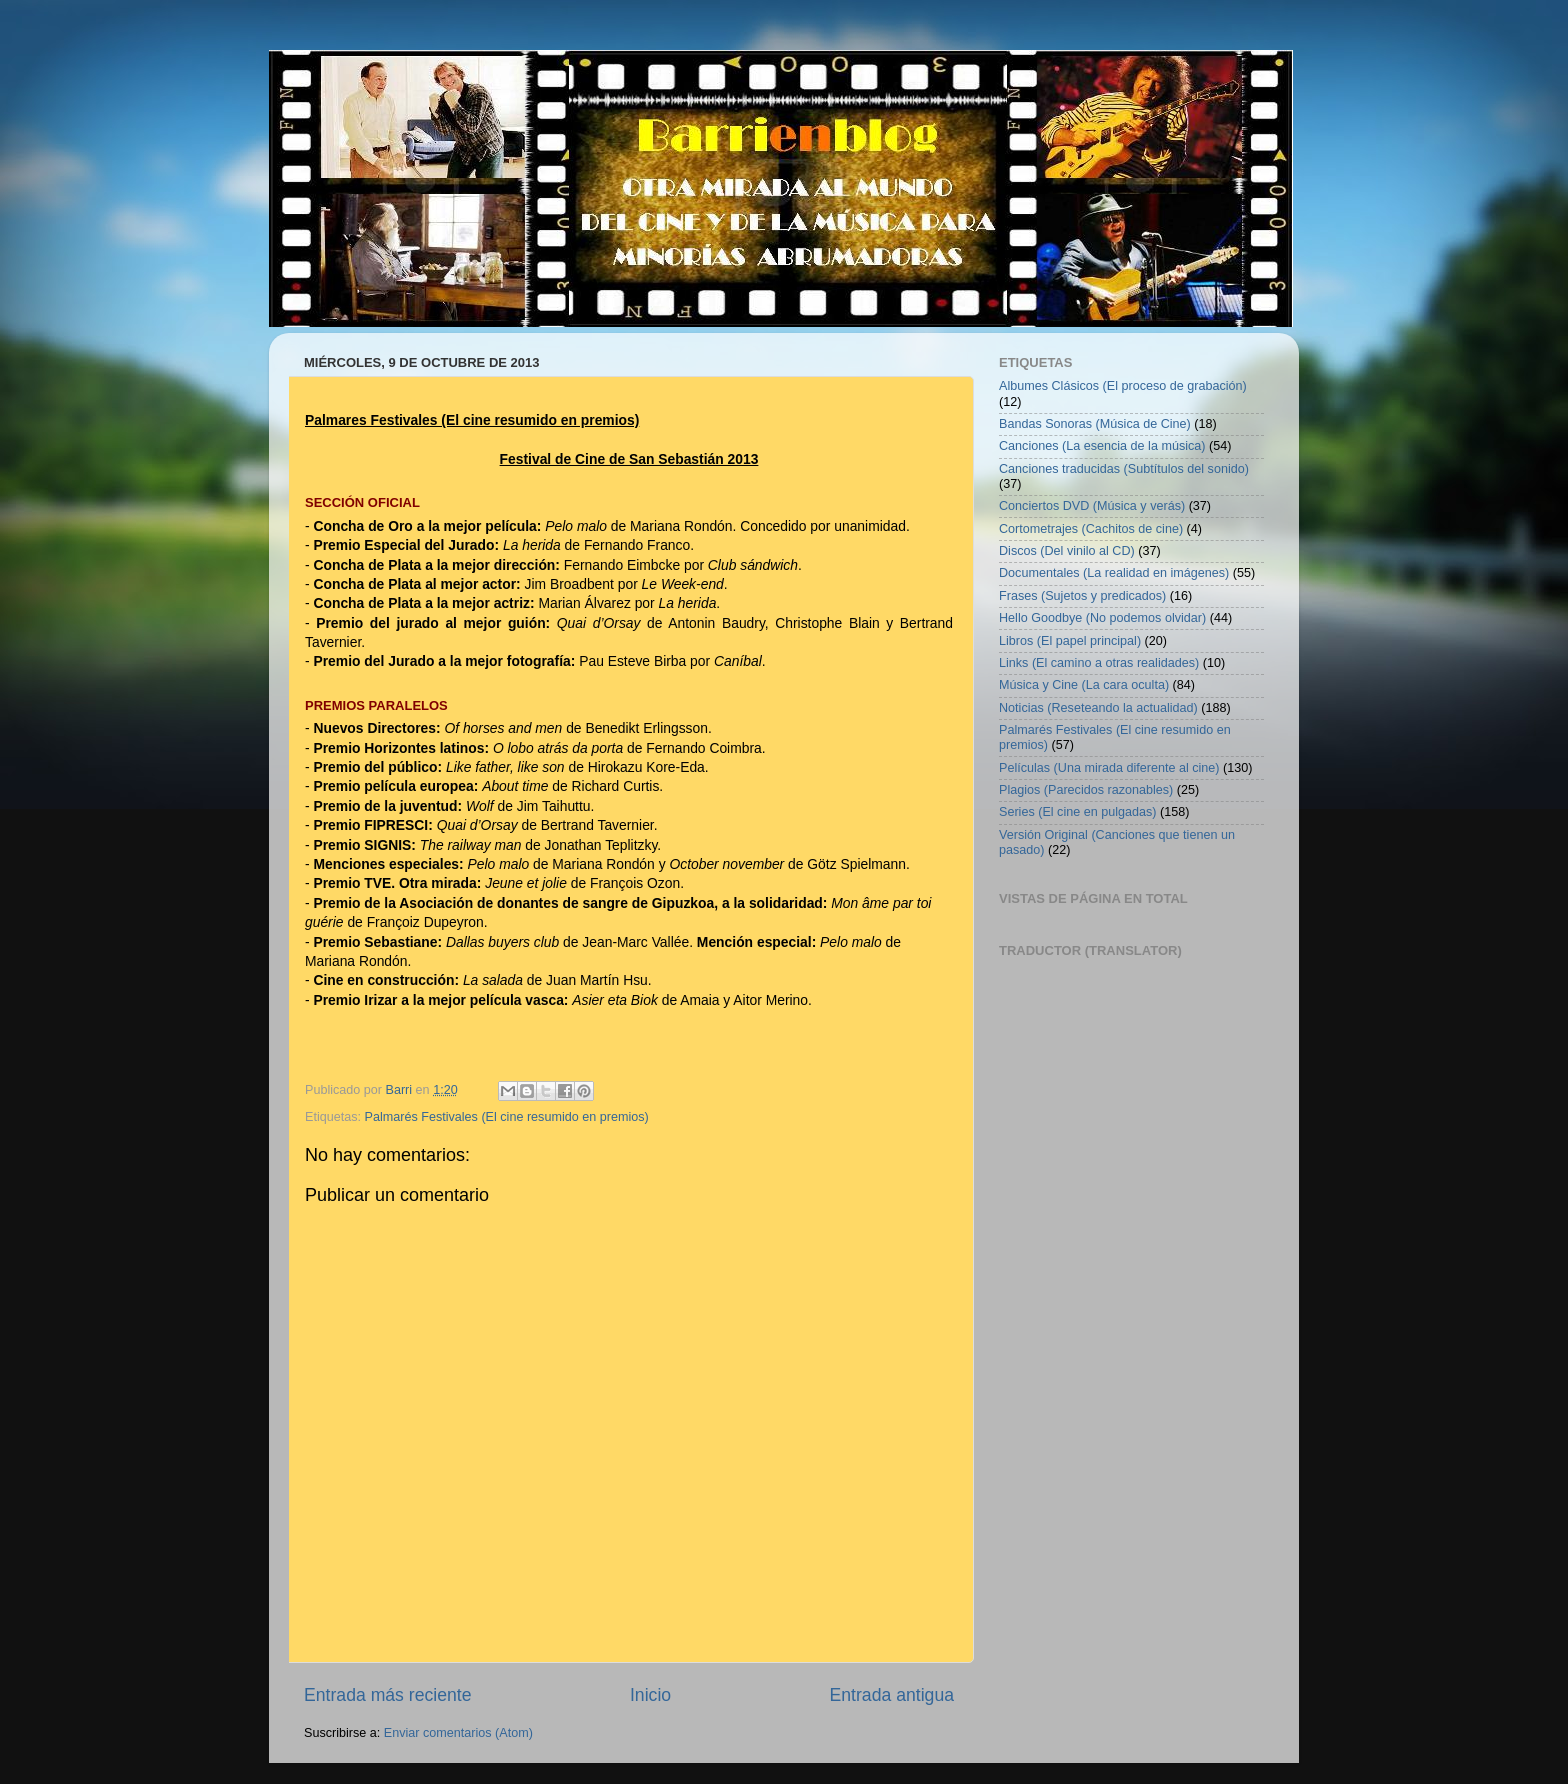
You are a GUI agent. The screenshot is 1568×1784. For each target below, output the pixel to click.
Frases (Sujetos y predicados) (1082, 596)
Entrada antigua (892, 1695)
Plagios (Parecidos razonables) (1086, 790)
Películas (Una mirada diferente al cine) (1109, 768)
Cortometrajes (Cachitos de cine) (1091, 529)
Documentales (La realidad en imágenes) (1114, 573)
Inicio (650, 1695)
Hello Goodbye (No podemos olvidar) (1102, 618)
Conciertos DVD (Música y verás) (1092, 506)
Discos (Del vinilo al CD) (1067, 551)
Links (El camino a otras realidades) (1099, 663)
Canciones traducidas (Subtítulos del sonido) (1124, 469)
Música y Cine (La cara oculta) (1084, 685)
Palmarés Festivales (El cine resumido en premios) (507, 1117)
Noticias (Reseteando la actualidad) (1098, 708)
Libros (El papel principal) (1070, 641)
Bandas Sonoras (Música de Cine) (1095, 424)
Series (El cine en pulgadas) (1078, 812)
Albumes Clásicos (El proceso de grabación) (1123, 386)
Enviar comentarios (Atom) (458, 1733)
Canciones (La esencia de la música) (1102, 446)
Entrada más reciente (388, 1695)
